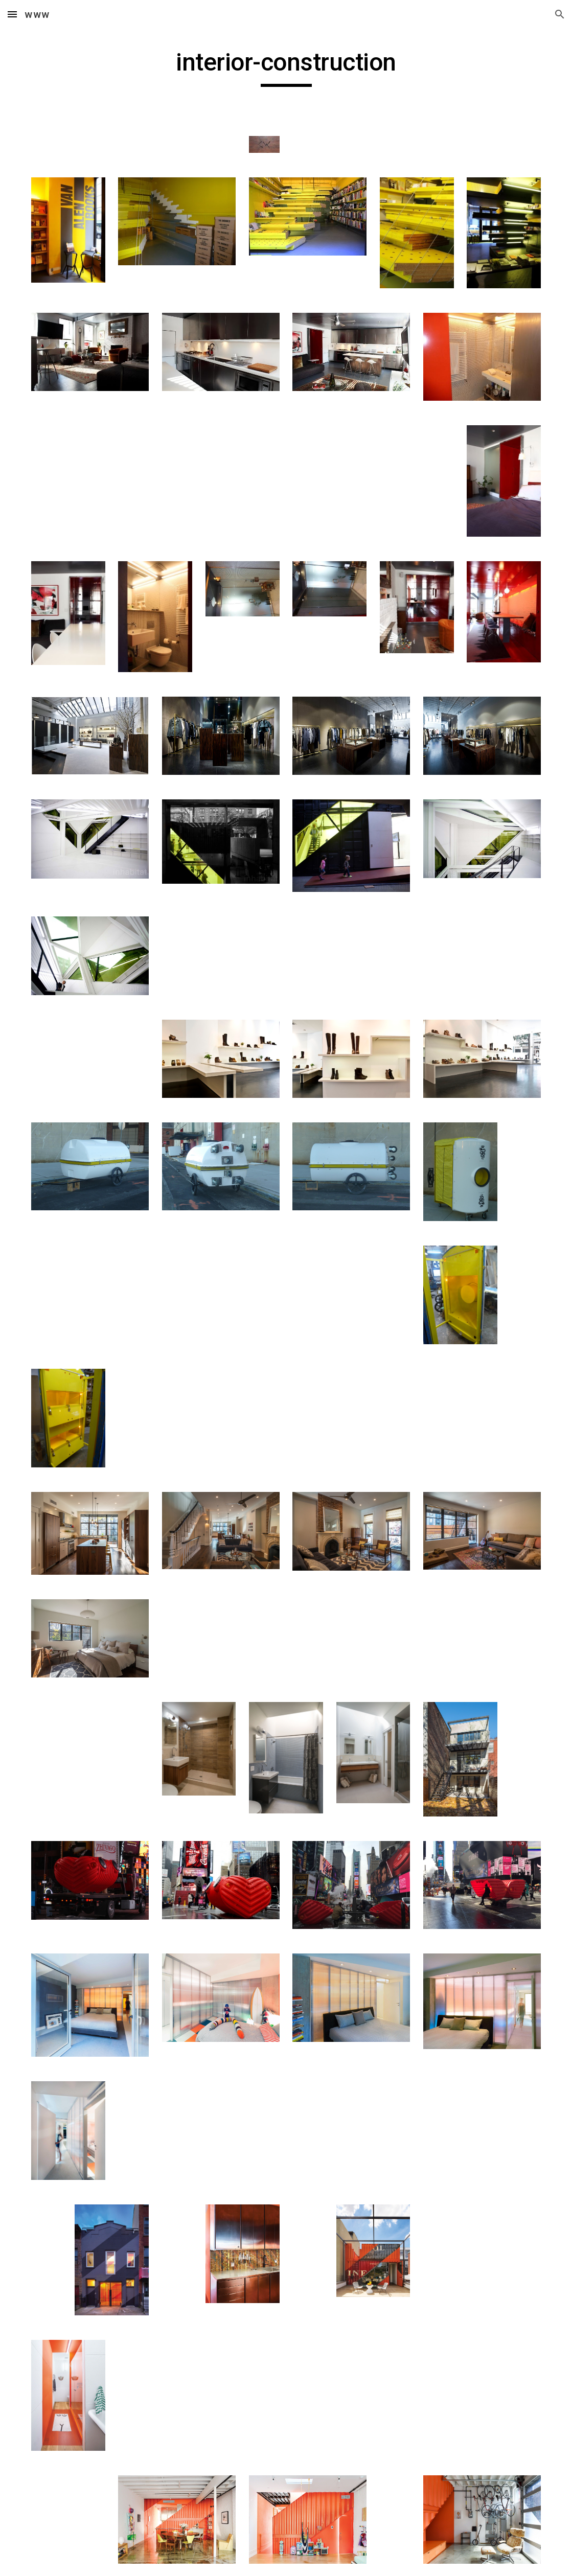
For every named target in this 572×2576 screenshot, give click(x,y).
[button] (12, 14)
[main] (285, 67)
